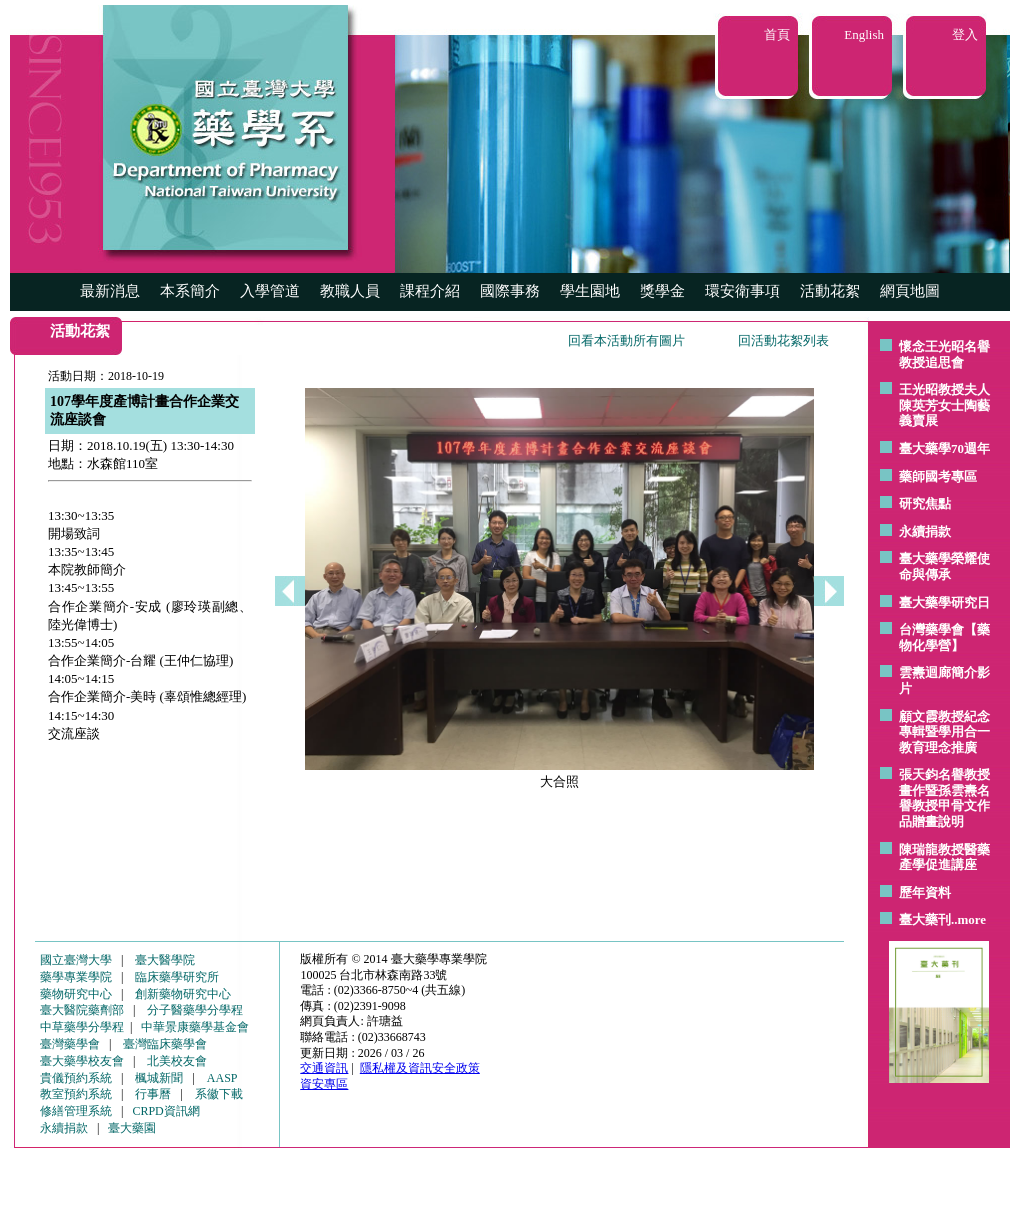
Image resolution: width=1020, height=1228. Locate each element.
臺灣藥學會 (70, 1044)
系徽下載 (219, 1094)
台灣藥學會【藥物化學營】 (944, 637)
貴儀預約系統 (76, 1078)
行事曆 (153, 1094)
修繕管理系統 (76, 1111)
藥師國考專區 (938, 476)
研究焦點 (925, 503)
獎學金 (662, 291)
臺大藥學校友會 (82, 1061)
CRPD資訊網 (165, 1111)
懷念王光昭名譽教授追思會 (944, 354)
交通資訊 (324, 1068)
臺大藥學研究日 (944, 602)
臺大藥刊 (925, 919)
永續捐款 (925, 531)
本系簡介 (190, 291)
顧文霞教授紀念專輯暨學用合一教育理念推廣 (944, 732)
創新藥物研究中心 (183, 994)
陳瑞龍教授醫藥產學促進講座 (944, 857)
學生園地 (590, 291)
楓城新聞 (159, 1078)
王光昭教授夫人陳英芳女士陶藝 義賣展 (944, 405)
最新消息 (110, 291)
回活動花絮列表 (783, 340)
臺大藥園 (132, 1128)
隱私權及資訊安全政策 (420, 1068)
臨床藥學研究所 (177, 977)
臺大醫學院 (165, 960)
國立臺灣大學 (76, 960)
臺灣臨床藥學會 (165, 1044)
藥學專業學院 (76, 977)
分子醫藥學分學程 (195, 1010)
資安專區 (324, 1084)
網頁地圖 (910, 291)
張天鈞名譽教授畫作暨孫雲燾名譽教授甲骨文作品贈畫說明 (944, 798)
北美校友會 (177, 1061)
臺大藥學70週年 (944, 448)
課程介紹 (430, 291)
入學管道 (270, 291)
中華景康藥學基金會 (195, 1027)
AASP (222, 1078)
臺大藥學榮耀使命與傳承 (944, 566)
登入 (965, 34)
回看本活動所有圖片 (626, 340)
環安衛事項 (742, 291)
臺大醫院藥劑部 (82, 1010)
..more (968, 919)
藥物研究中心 (76, 994)
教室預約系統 (76, 1094)
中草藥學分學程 (82, 1027)
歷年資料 (925, 892)
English (864, 34)
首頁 (777, 34)
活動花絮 (830, 291)
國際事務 (510, 291)
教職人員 (350, 291)
